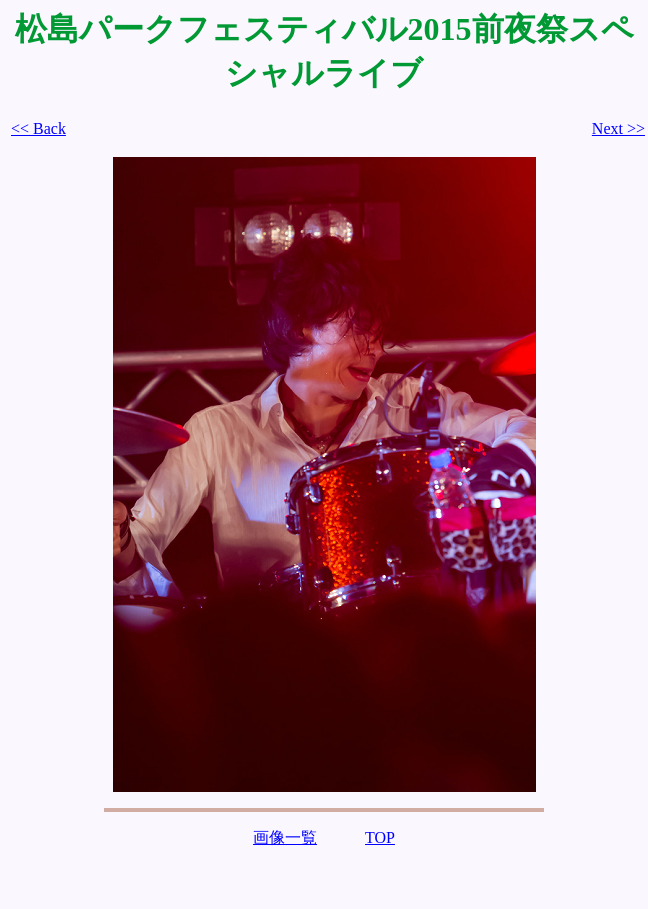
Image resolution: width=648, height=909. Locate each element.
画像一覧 (285, 837)
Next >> (618, 128)
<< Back (38, 128)
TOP (380, 837)
